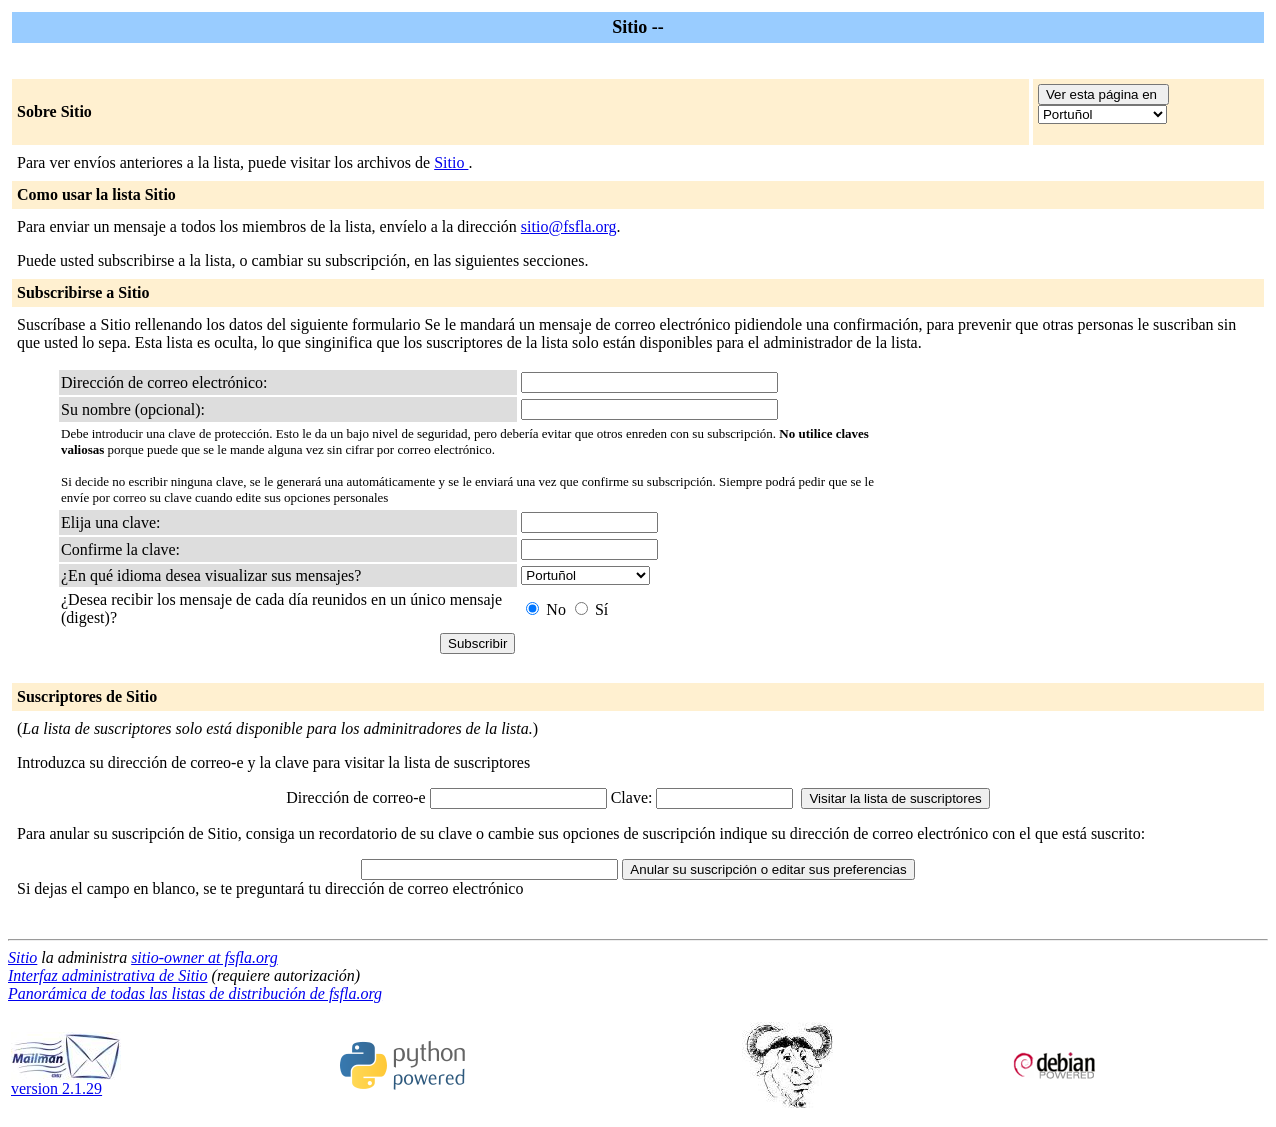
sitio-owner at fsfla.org (204, 957)
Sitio (451, 162)
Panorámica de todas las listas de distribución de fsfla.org (195, 993)
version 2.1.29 (66, 1081)
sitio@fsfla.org (569, 226)
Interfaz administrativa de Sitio (108, 975)
